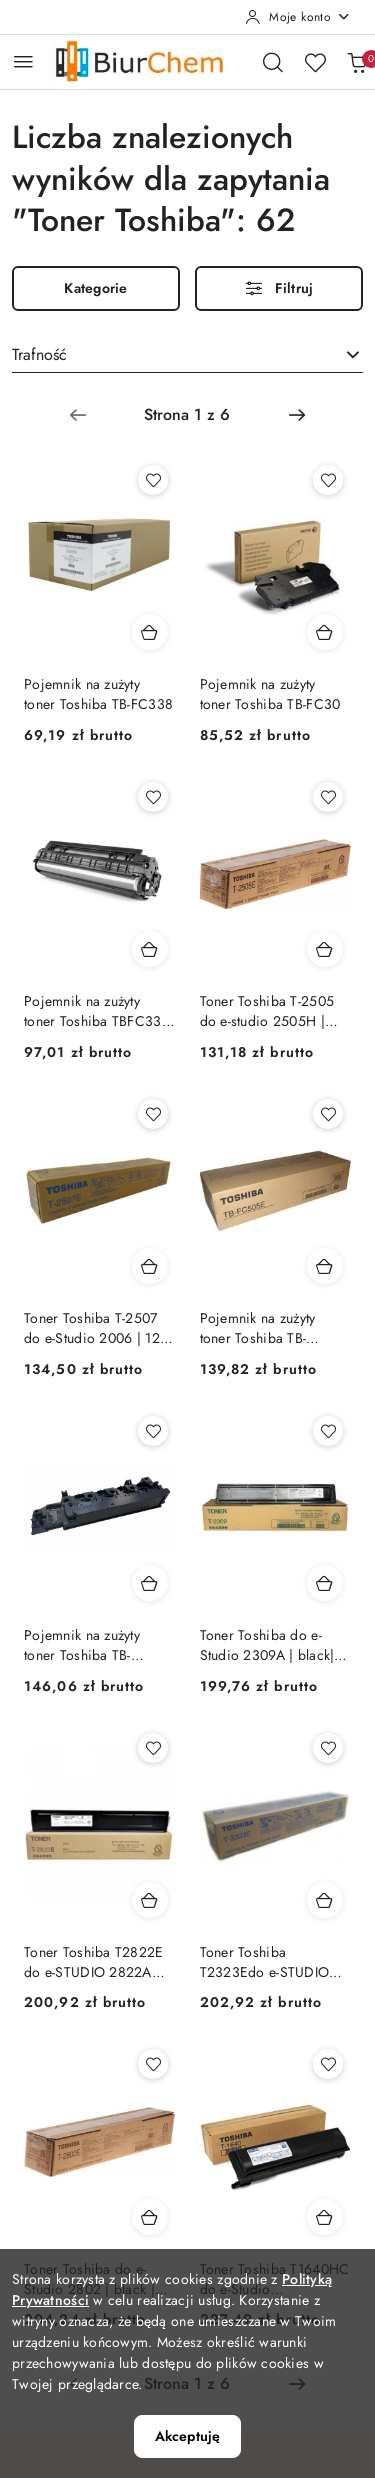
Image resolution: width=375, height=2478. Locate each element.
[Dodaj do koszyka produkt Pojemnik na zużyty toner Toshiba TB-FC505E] (325, 1266)
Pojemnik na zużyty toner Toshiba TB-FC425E (82, 1645)
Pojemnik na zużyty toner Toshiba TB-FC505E (258, 1328)
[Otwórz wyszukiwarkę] (273, 62)
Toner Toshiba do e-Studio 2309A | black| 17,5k (267, 1645)
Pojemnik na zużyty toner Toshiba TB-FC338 (98, 694)
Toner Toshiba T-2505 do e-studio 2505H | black (267, 1011)
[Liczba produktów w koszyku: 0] (357, 62)
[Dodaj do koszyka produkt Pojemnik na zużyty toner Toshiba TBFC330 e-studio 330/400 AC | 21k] (150, 949)
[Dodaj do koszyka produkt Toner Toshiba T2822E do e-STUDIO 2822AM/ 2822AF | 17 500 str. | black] (150, 1900)
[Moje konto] (298, 17)
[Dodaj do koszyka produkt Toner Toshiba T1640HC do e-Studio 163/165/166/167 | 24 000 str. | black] (325, 2217)
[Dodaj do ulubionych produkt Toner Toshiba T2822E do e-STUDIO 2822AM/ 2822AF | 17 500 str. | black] (153, 1748)
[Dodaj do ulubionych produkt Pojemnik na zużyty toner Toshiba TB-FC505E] (328, 1114)
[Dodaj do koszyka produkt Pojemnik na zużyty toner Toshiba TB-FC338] (150, 632)
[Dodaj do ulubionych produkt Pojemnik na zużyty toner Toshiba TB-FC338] (153, 480)
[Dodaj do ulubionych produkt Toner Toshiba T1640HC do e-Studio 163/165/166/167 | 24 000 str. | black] (328, 2064)
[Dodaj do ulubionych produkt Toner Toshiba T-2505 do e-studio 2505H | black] (328, 797)
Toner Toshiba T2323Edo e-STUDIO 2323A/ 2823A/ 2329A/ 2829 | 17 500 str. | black (271, 1962)
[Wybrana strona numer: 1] (187, 415)
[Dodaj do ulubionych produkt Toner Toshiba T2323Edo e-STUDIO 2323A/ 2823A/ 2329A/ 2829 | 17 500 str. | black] (328, 1748)
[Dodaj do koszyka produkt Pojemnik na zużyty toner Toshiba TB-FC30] (325, 632)
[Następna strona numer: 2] (297, 415)
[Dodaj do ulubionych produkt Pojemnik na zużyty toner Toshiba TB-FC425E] (153, 1431)
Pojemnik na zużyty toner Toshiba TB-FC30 (270, 694)
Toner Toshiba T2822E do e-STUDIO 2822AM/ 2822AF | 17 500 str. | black (97, 1962)
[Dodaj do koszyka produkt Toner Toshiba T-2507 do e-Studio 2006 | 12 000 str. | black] (150, 1266)
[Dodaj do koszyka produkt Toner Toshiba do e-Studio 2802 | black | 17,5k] (150, 2217)
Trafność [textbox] (39, 354)
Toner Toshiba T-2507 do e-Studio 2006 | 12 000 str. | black (92, 1328)
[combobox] (187, 356)
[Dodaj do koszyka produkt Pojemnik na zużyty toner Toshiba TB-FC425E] (150, 1583)
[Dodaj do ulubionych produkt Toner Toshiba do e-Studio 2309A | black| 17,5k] (328, 1431)
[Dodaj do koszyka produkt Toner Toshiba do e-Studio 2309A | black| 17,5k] (325, 1583)
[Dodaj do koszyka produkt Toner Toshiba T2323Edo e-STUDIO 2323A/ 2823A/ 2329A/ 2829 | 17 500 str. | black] (325, 1900)
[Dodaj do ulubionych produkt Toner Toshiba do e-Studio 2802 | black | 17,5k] (153, 2064)
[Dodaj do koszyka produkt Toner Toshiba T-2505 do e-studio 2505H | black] (325, 949)
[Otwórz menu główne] (23, 61)
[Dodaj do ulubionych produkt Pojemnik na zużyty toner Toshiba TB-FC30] (328, 480)
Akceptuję (187, 2436)
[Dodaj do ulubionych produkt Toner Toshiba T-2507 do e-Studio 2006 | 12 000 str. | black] (153, 1114)
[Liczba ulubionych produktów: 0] (315, 62)
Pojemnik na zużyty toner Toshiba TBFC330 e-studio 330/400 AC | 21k (97, 1011)
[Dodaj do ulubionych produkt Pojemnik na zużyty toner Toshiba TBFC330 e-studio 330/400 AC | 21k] (153, 797)
